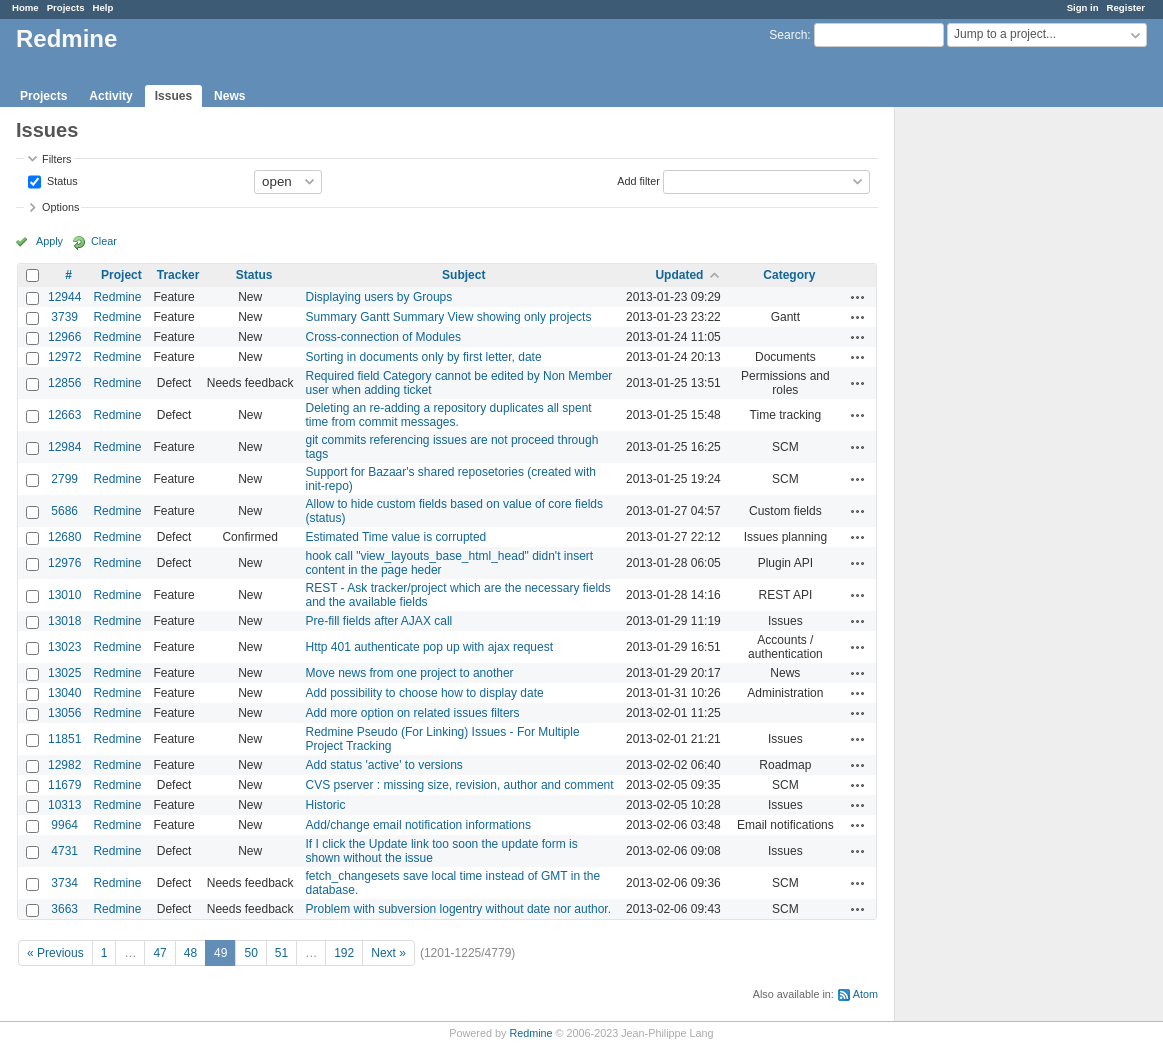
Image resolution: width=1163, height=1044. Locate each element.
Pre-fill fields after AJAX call (379, 621)
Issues (173, 96)
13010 (64, 595)
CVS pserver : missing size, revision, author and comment (460, 785)
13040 (64, 693)
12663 (64, 415)
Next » (388, 953)
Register (1126, 7)
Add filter (638, 180)
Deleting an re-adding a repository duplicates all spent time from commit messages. (449, 415)
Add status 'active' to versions (384, 765)
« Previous (55, 953)
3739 (64, 317)
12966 (64, 337)
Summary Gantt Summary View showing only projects (449, 317)
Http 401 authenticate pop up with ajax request (430, 647)
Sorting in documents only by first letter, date (424, 357)
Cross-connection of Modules (383, 337)
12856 (64, 383)
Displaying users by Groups (379, 297)
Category (789, 275)
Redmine (117, 297)
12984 (64, 447)
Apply (49, 241)
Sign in (1083, 7)
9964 (64, 825)
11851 (64, 739)
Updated (679, 275)
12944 (64, 297)
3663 (64, 909)
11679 (64, 785)
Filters (56, 159)
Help (103, 7)
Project (121, 275)
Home (25, 7)
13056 (64, 713)
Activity (110, 96)
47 (159, 953)
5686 (64, 511)
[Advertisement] (995, 421)
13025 (64, 673)
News (229, 96)
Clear (104, 241)
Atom (865, 994)
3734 (64, 883)
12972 (64, 357)
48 (190, 953)
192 (344, 953)
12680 (64, 537)
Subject (463, 275)
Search (788, 35)
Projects (66, 7)
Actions (858, 297)
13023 (64, 647)
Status (61, 180)
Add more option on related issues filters (413, 713)
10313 (64, 805)
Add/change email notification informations (418, 825)
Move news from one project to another (410, 673)
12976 (64, 563)
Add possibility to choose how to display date (425, 693)
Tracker (178, 275)
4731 (64, 851)
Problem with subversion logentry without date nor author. (459, 909)
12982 (64, 765)
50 (250, 953)
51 (281, 953)
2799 (64, 479)
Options (60, 207)
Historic (326, 805)
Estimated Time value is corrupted (396, 537)
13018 (64, 621)
